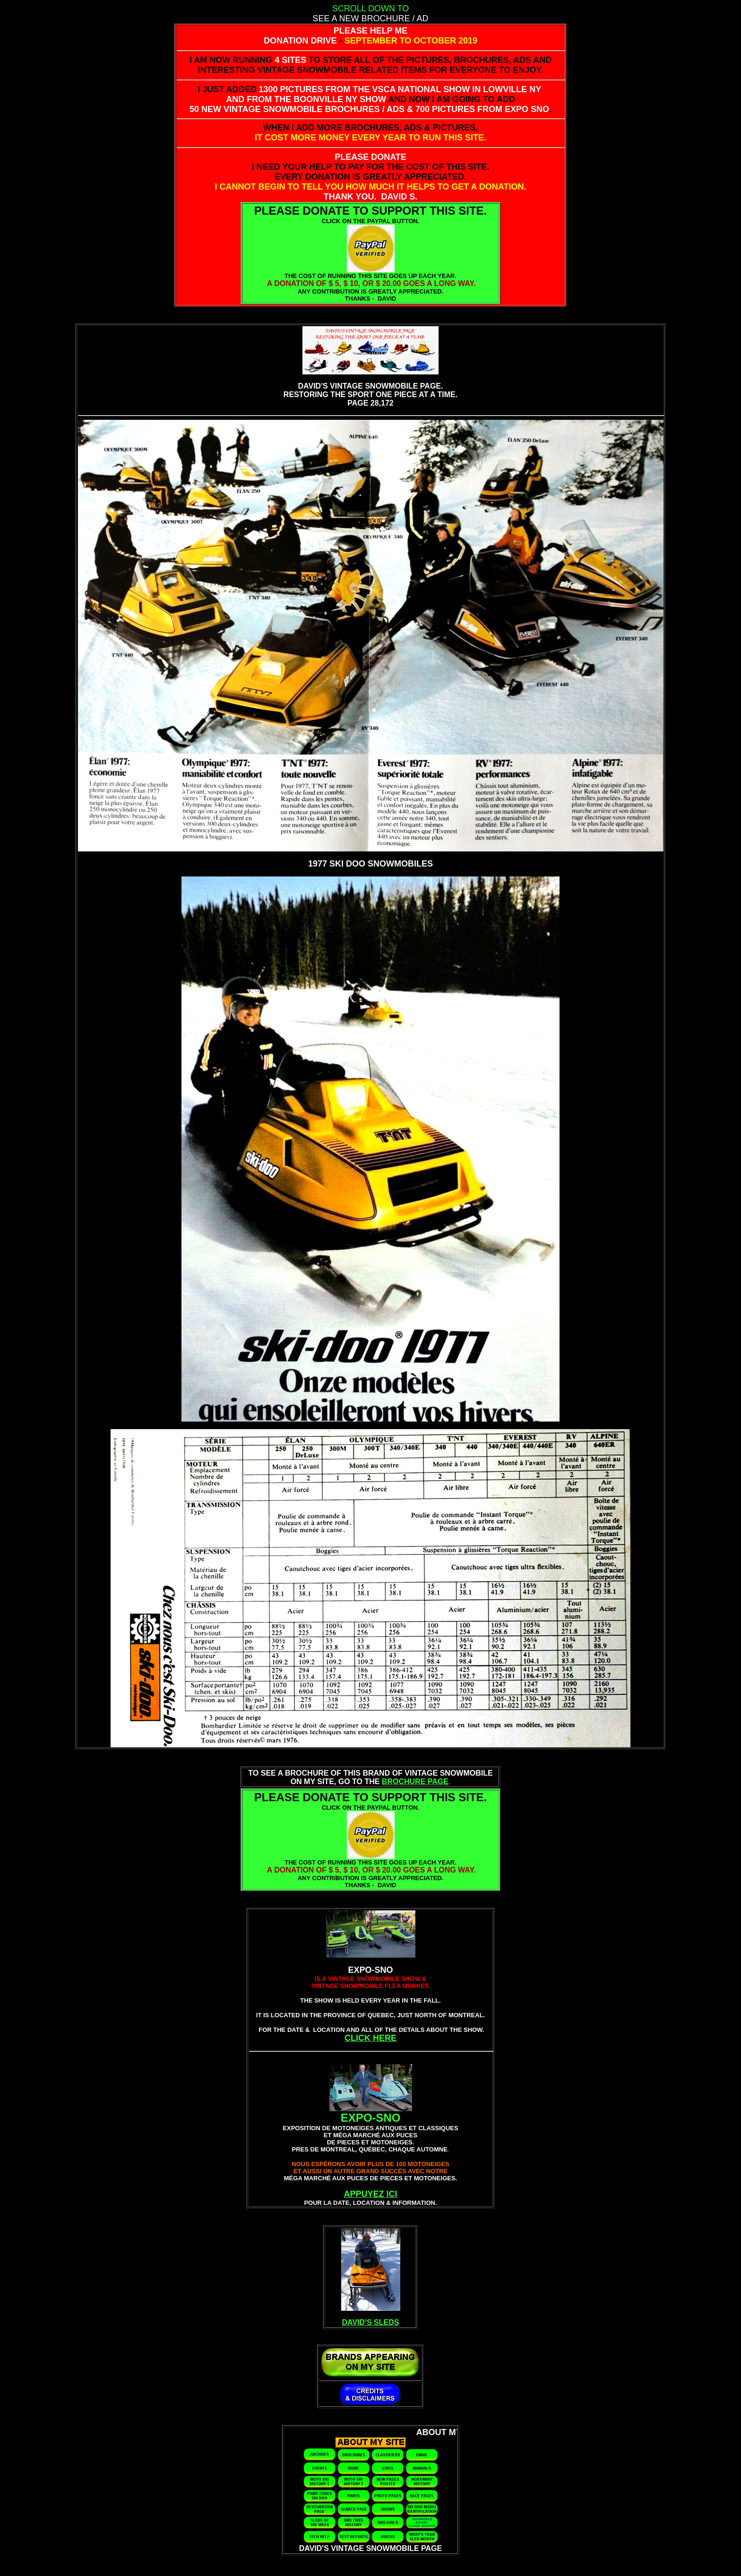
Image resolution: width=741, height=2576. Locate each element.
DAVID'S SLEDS (370, 2322)
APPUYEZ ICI (370, 2194)
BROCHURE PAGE (415, 1782)
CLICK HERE (370, 2038)
